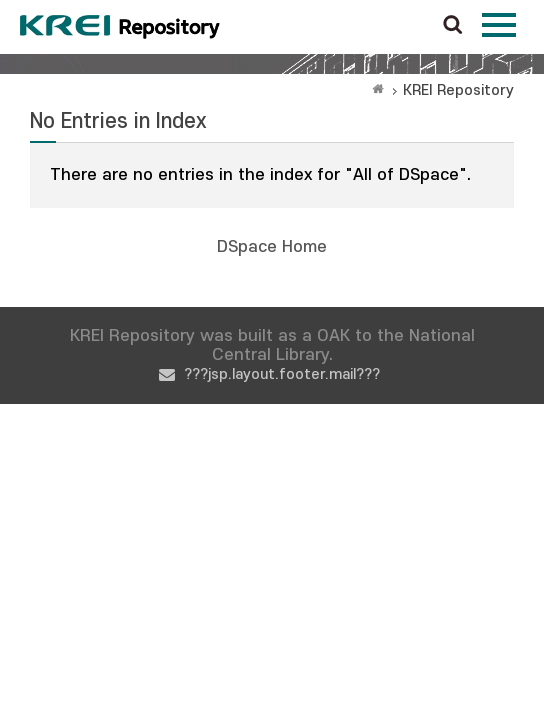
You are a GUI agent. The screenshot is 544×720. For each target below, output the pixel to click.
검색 (453, 26)
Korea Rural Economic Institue (120, 27)
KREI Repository (458, 90)
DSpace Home (272, 247)
